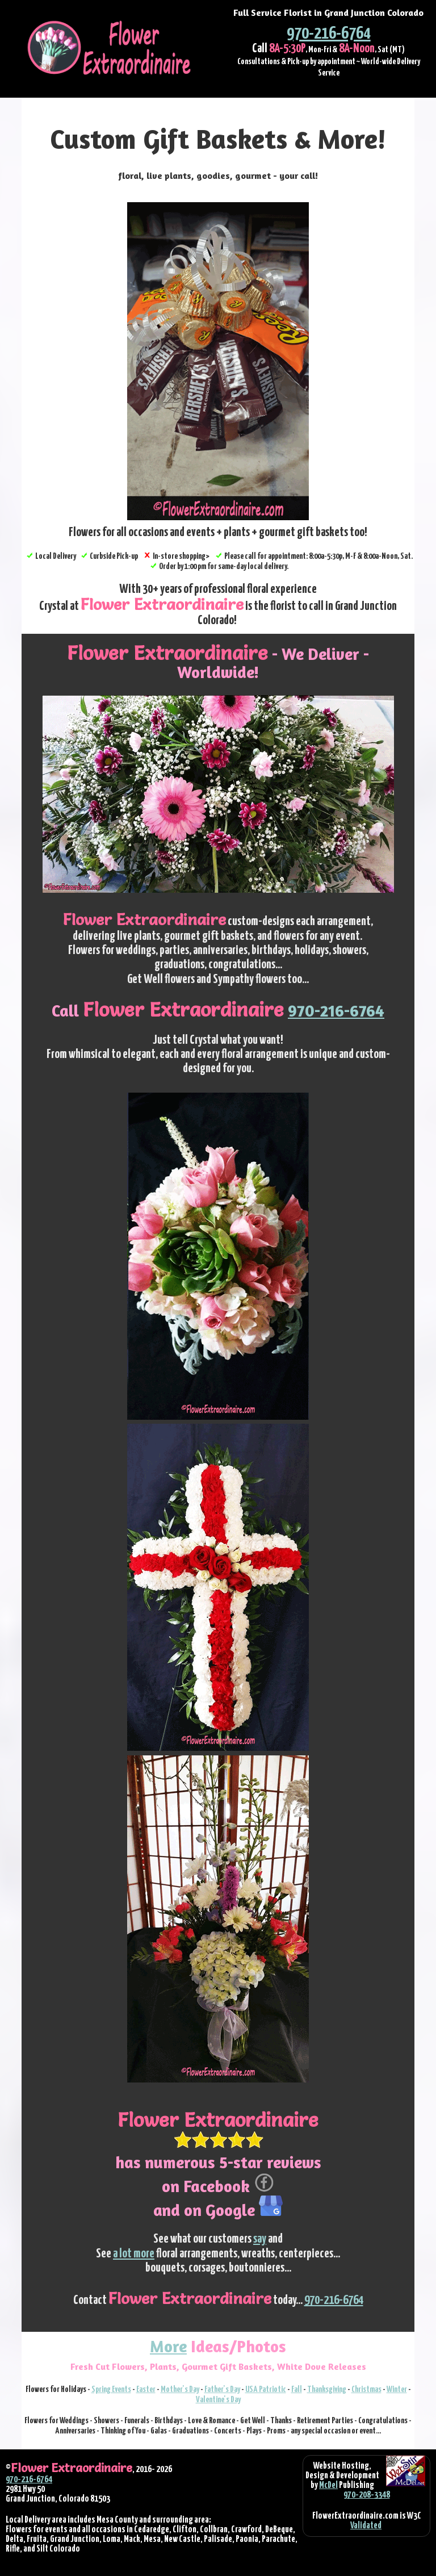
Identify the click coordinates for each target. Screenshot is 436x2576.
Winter (397, 2389)
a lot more (133, 2254)
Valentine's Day (218, 2399)
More (168, 2346)
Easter (146, 2389)
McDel (328, 2485)
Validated (366, 2525)
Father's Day (222, 2389)
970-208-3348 (366, 2494)
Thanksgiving (326, 2389)
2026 (164, 2469)
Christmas (366, 2389)
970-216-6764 (329, 33)
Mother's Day (180, 2389)
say (259, 2239)
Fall (296, 2389)
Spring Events (111, 2389)
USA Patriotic (265, 2389)
